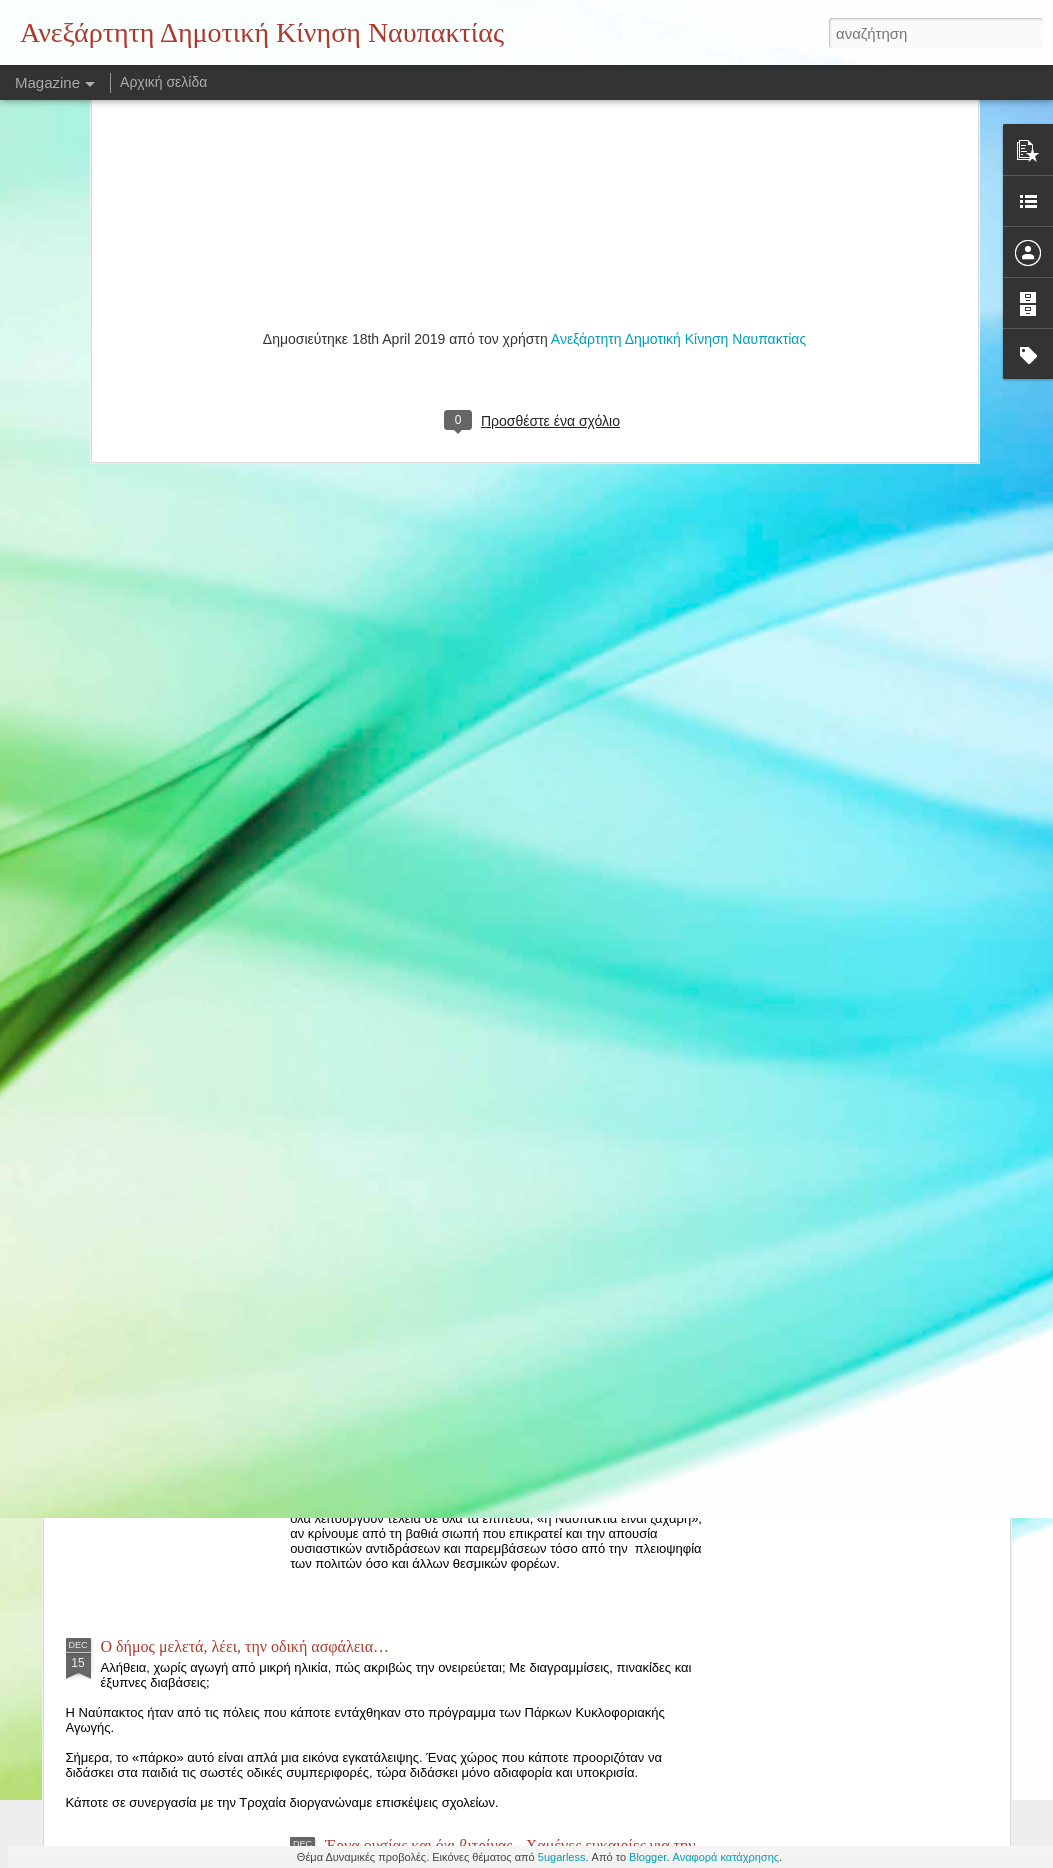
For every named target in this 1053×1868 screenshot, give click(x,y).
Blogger (647, 1857)
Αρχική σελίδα (163, 82)
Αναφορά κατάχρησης (726, 1857)
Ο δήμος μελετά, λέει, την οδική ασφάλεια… (245, 1646)
